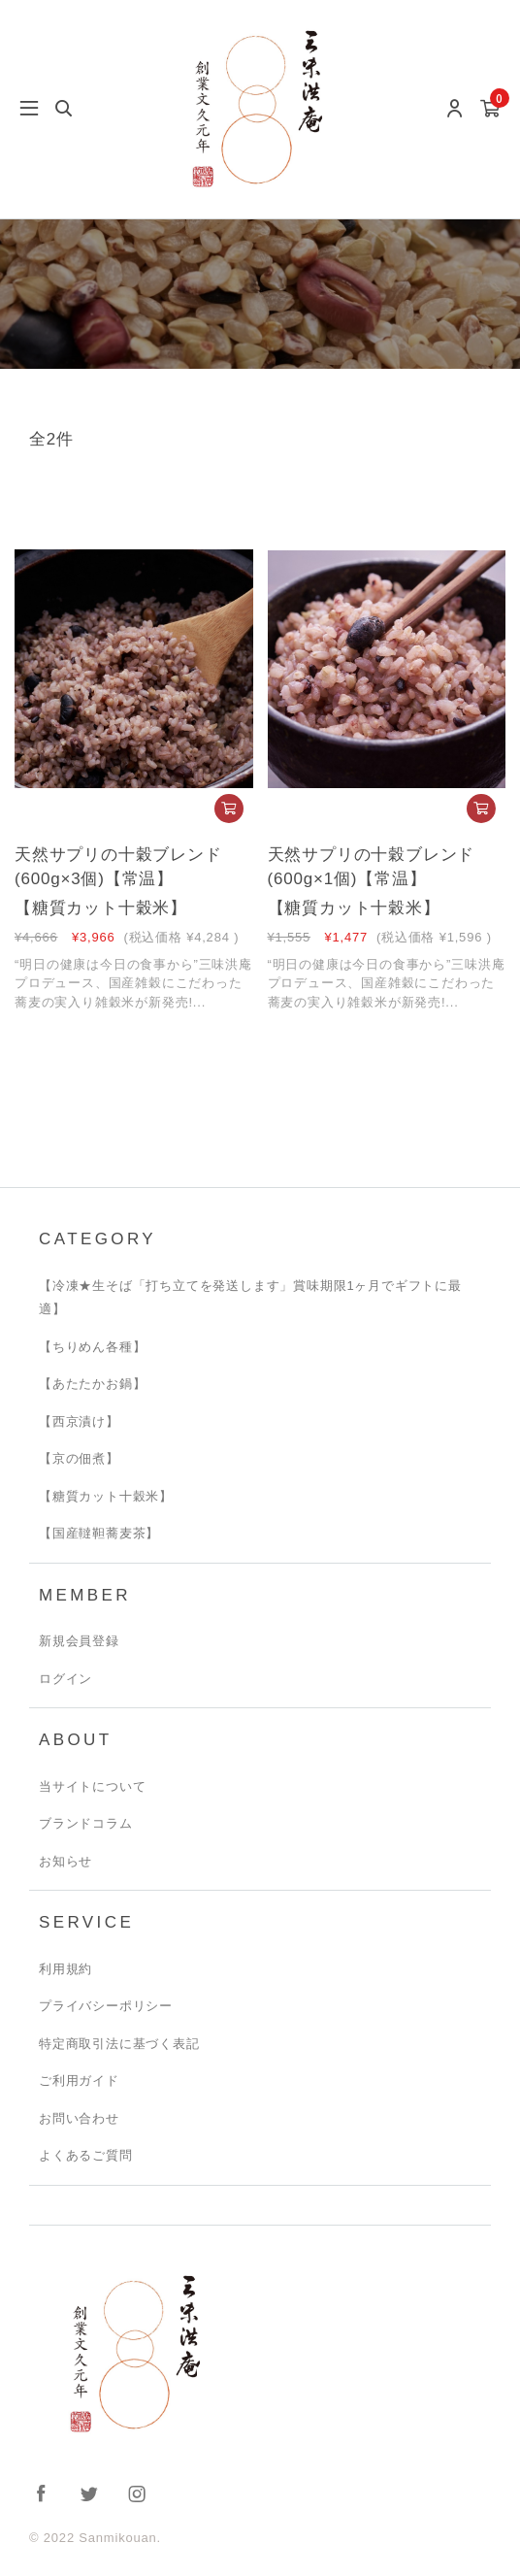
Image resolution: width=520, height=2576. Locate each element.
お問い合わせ (79, 2118)
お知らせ (65, 1861)
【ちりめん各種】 (92, 1346)
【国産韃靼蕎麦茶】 (99, 1533)
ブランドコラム (86, 1823)
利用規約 (65, 1969)
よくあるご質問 (86, 2155)
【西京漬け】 (79, 1421)
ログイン (65, 1678)
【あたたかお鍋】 (92, 1383)
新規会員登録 (79, 1641)
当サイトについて (92, 1786)
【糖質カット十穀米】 (106, 1496)
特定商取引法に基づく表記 (119, 2043)
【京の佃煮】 (79, 1458)
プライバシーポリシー (106, 2005)
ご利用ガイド (79, 2080)
